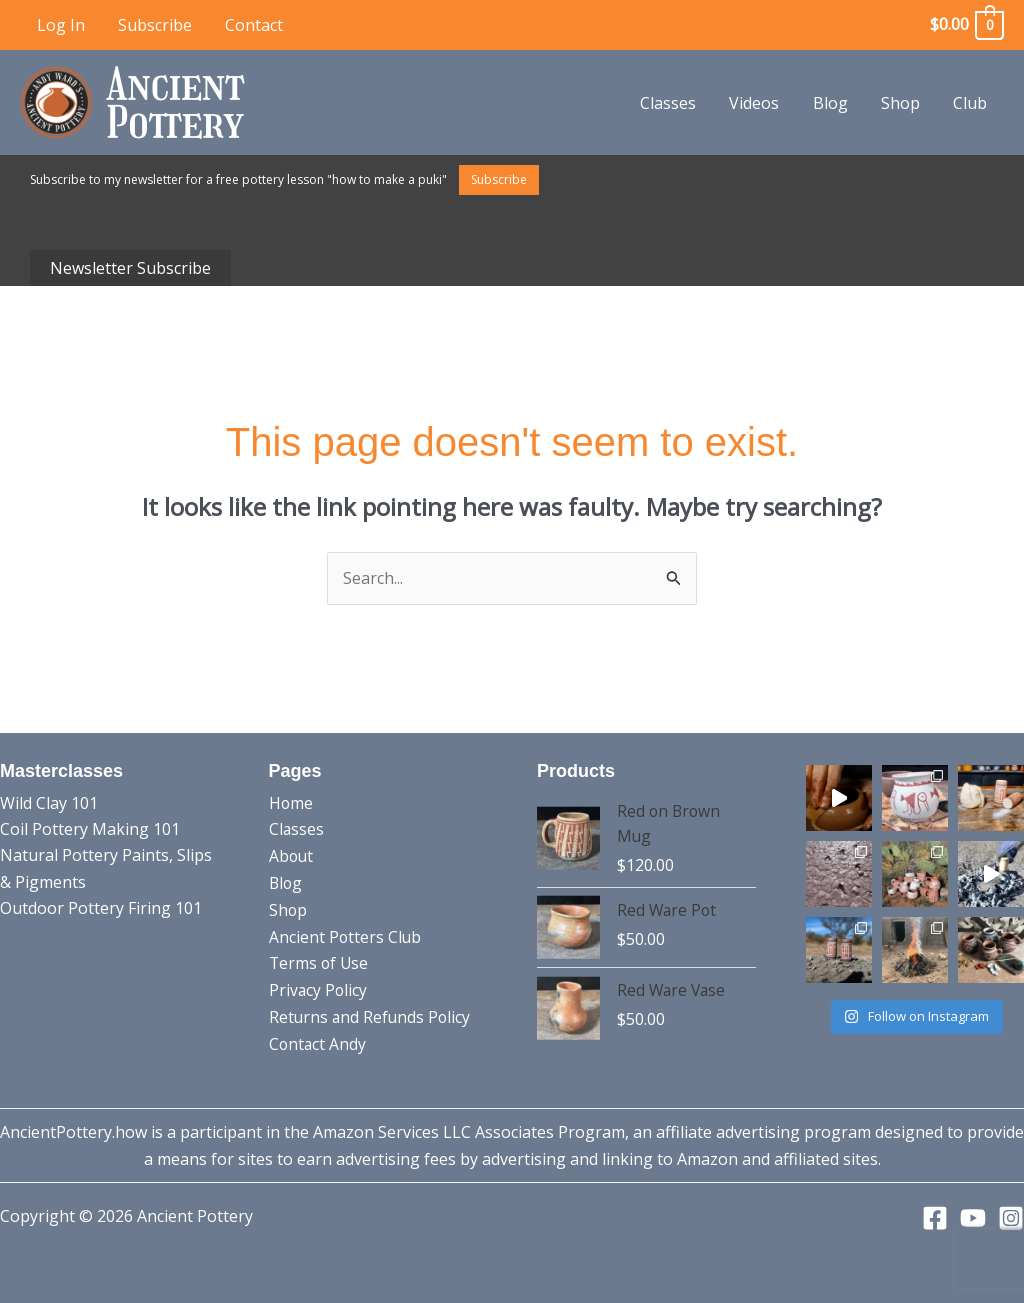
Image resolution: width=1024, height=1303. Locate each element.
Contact (251, 25)
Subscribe (153, 25)
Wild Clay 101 (49, 803)
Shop (902, 103)
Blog (833, 103)
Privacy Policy (319, 987)
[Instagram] (1011, 1218)
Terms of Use (320, 961)
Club (971, 103)
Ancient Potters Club (346, 935)
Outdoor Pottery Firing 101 (101, 908)
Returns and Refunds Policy (371, 1014)
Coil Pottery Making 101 (90, 829)
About (292, 855)
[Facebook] (935, 1218)
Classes (674, 103)
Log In (60, 25)
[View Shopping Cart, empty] (966, 24)
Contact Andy (318, 1040)
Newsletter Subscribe (130, 268)
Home (291, 803)
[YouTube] (973, 1218)
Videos (759, 103)
